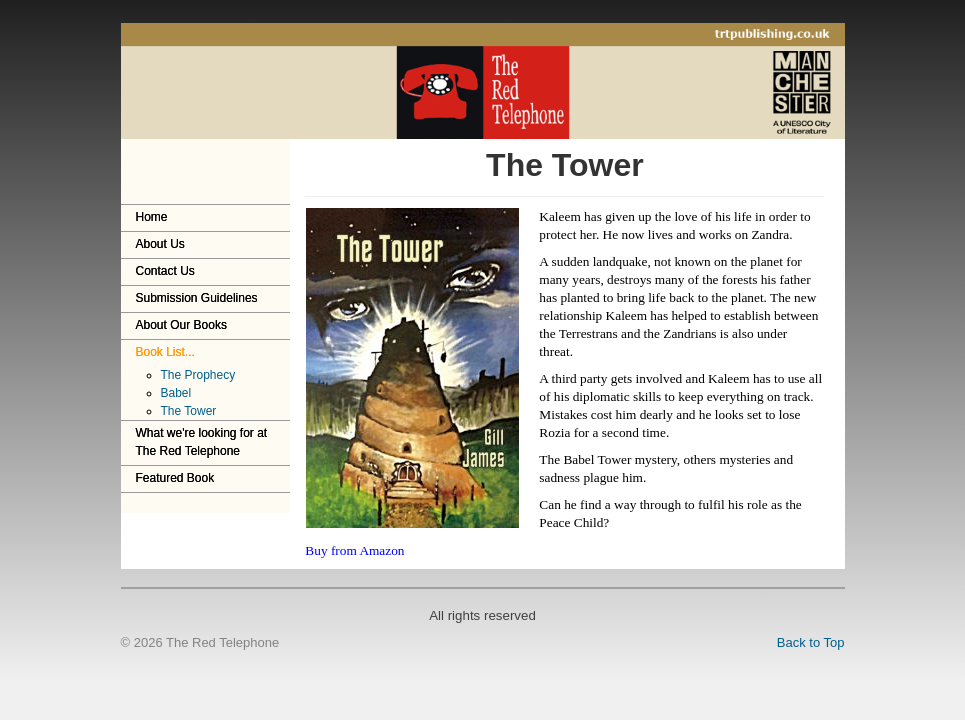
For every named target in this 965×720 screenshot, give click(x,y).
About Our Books (181, 325)
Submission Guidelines (197, 298)
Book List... (165, 352)
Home (152, 217)
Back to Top (811, 642)
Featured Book (175, 478)
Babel (176, 393)
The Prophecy (198, 375)
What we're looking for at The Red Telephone (202, 442)
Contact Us (165, 271)
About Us (160, 244)
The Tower (189, 411)
